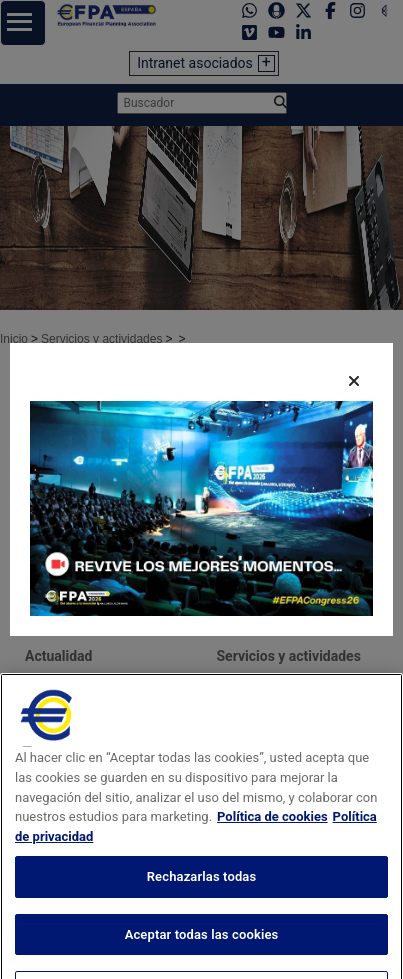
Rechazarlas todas (202, 899)
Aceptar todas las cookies (202, 956)
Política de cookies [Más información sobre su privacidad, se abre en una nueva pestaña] (272, 839)
